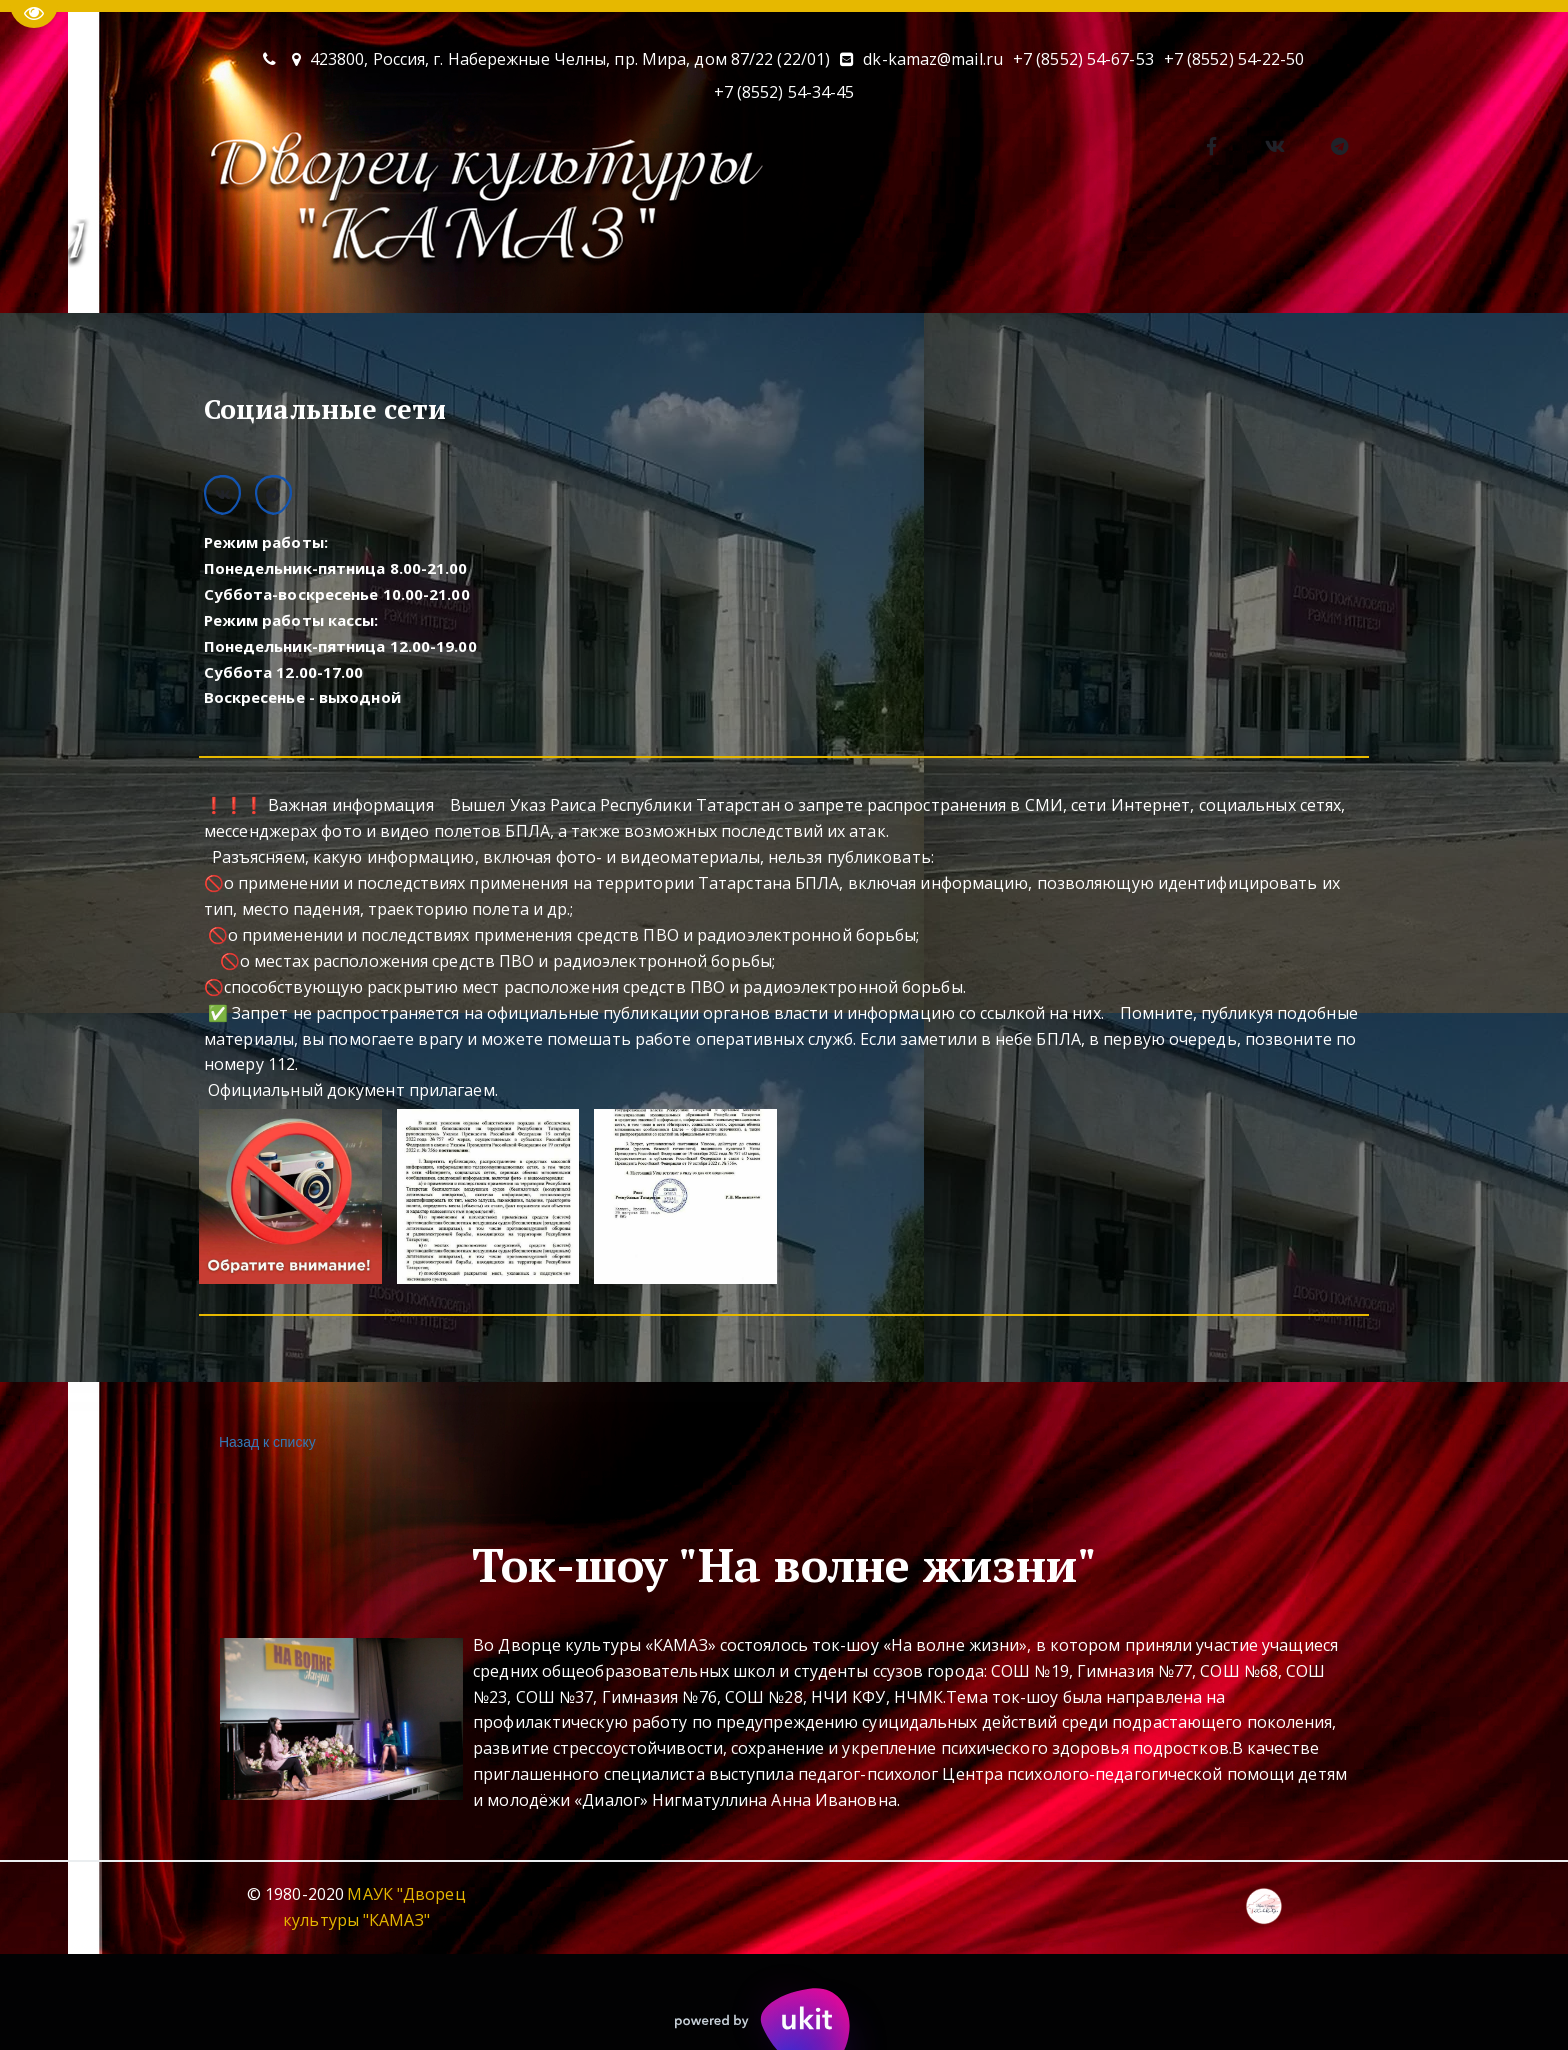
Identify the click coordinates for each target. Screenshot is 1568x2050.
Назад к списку (265, 1442)
